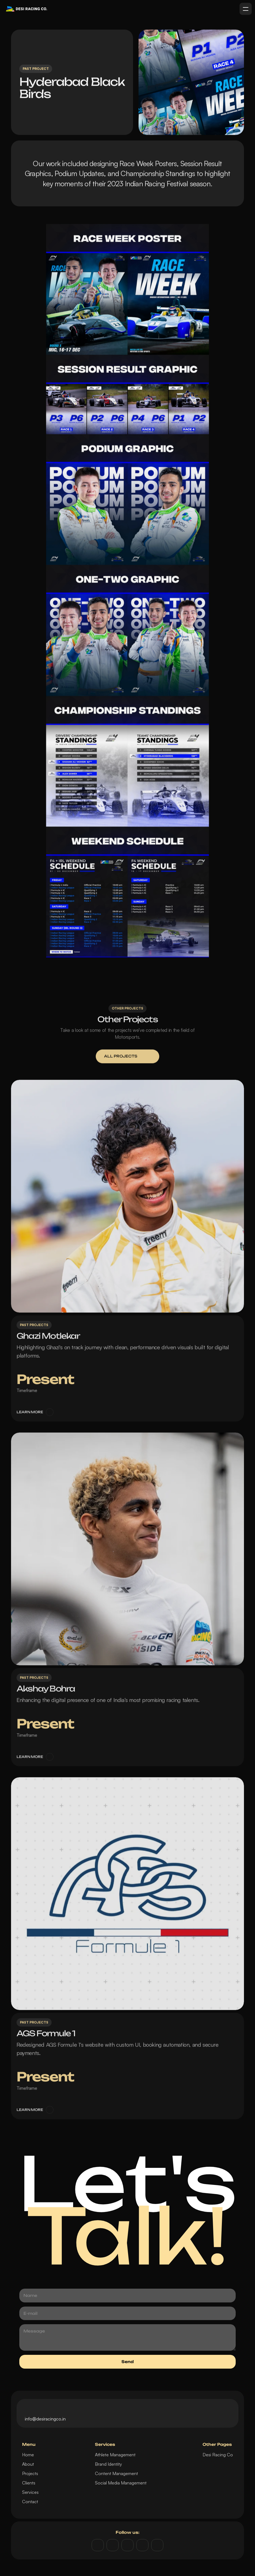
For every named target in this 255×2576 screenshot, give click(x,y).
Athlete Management (115, 2454)
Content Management (116, 2473)
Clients (28, 2483)
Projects (30, 2473)
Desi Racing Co (218, 2454)
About (28, 2464)
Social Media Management (121, 2483)
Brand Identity (108, 2464)
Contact (30, 2501)
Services (30, 2492)
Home (28, 2454)
